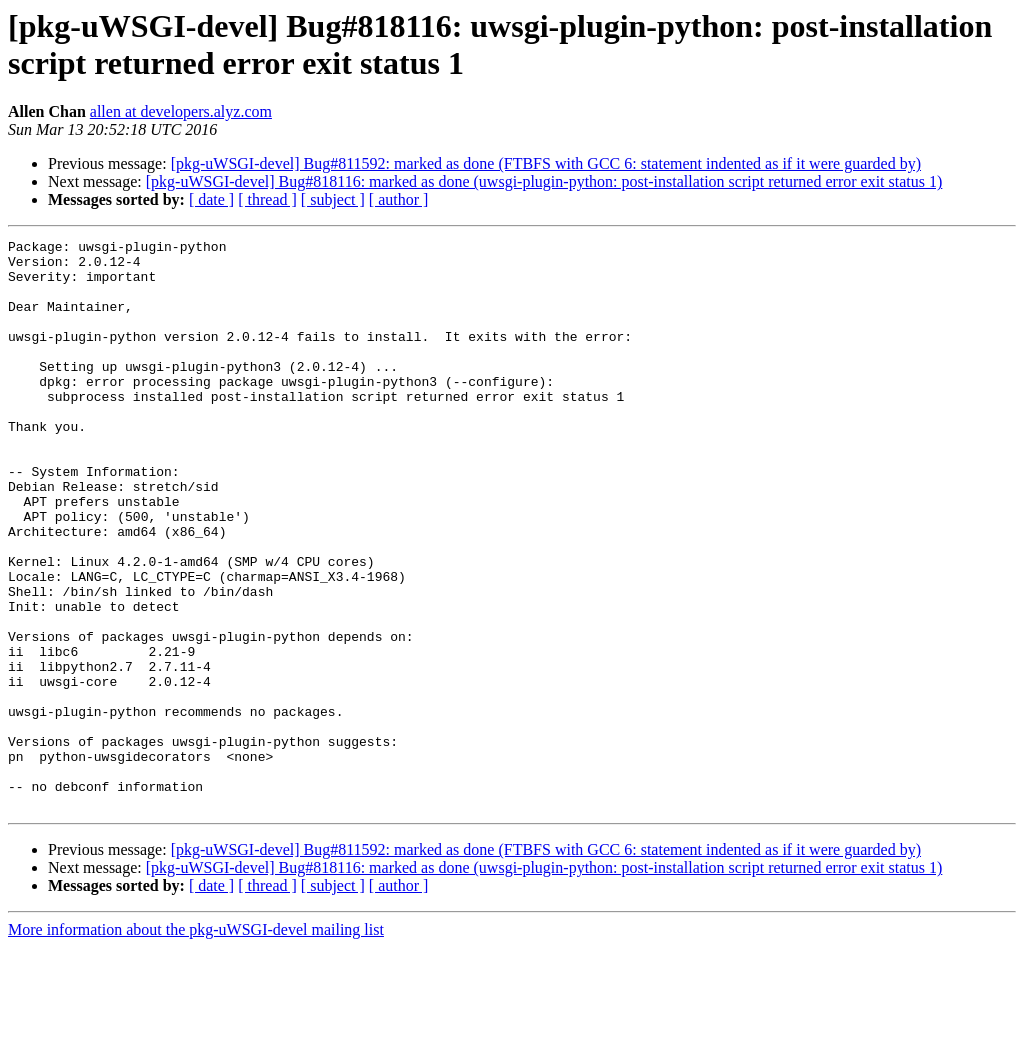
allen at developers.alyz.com (181, 111)
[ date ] (211, 199)
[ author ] (399, 199)
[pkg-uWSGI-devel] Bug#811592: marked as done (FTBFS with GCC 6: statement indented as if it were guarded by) (546, 163)
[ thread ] (267, 199)
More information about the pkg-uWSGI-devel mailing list (196, 1043)
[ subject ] (333, 199)
